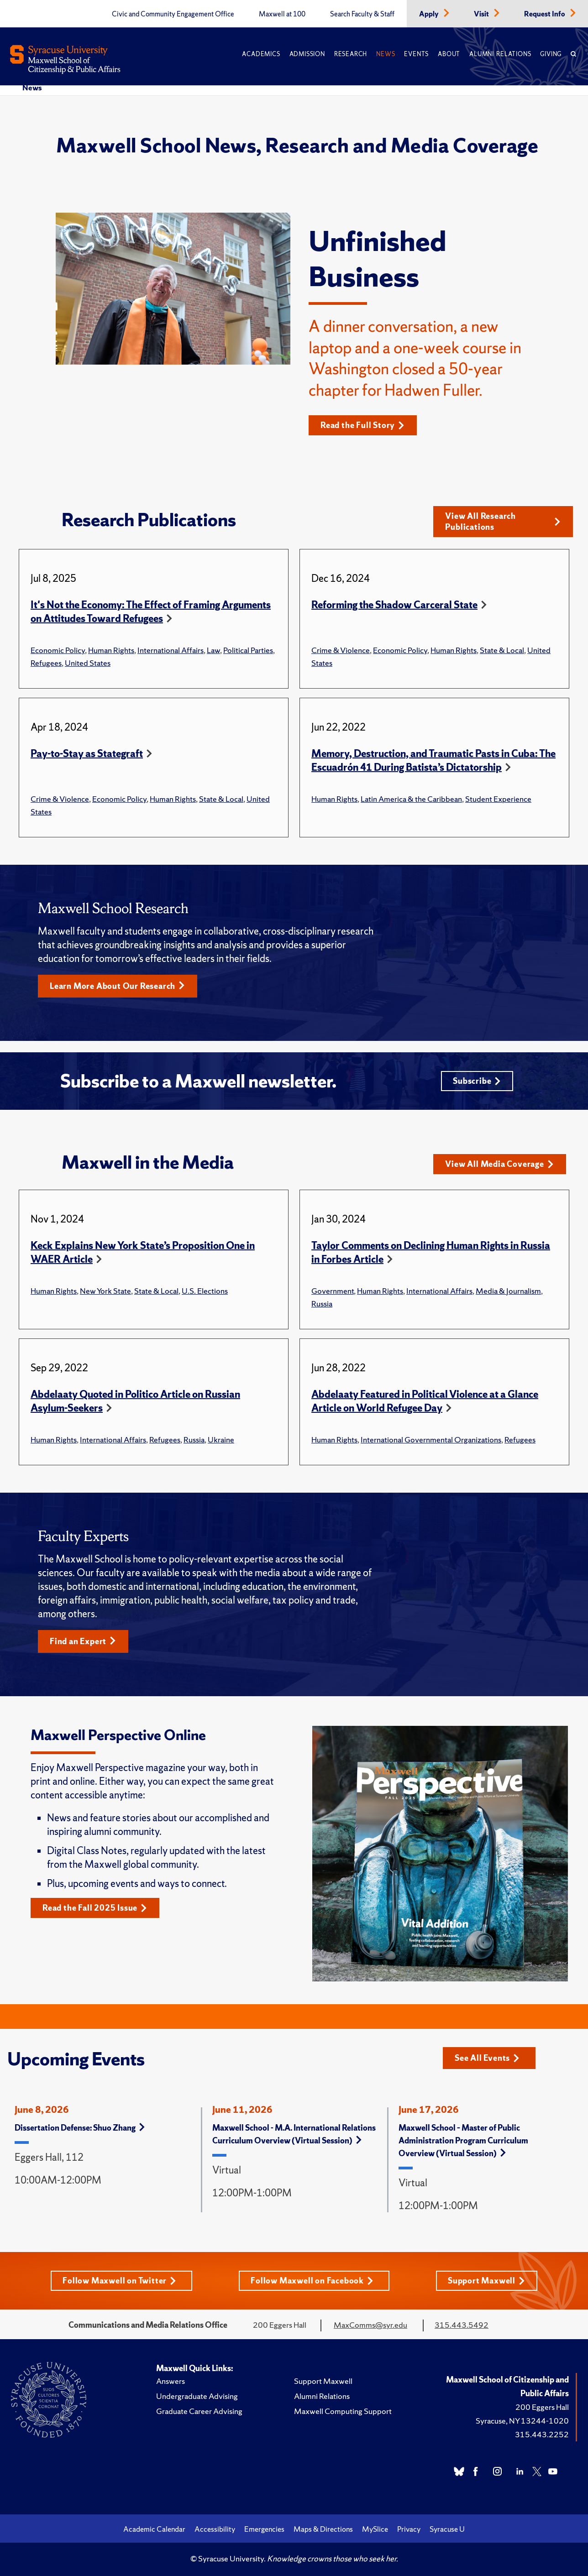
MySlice (375, 2529)
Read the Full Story (362, 425)
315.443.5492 (461, 2325)
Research (350, 54)
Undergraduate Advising (197, 2396)
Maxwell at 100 (282, 14)
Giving (551, 54)
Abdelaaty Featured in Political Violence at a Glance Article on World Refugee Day (424, 1401)
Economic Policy (58, 650)
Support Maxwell (486, 2280)
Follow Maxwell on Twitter (119, 2280)
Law (213, 650)
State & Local (502, 650)
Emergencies (264, 2529)
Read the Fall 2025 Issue (94, 1907)
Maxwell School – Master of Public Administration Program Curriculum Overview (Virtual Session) (463, 2140)
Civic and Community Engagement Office (173, 14)
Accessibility (214, 2529)
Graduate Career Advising (199, 2411)
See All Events (487, 2058)
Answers (170, 2381)
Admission (307, 54)
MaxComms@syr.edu (370, 2325)
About (449, 54)
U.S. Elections (205, 1290)
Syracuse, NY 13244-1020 (522, 2420)
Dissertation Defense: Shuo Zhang (80, 2127)
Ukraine (221, 1439)
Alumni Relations (500, 54)
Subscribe (477, 1081)
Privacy (408, 2529)
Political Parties (248, 650)
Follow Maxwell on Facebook (312, 2280)
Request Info (545, 14)
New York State (105, 1290)
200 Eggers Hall (542, 2407)
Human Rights (111, 650)
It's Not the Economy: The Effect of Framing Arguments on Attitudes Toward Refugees (151, 611)
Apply (429, 14)
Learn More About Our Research (117, 986)
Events (416, 54)
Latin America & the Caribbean (411, 799)
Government (332, 1290)
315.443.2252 (542, 2434)
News (385, 54)
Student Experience (498, 799)
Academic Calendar (154, 2529)
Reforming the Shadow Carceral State (394, 604)
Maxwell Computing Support (343, 2411)
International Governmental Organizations (431, 1439)
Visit (482, 14)
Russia (321, 1303)
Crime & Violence (340, 650)
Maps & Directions (323, 2529)
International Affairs (170, 650)
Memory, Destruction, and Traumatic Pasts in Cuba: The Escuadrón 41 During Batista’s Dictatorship (433, 760)
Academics (261, 54)
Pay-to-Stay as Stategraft (87, 753)
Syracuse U (447, 2529)
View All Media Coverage (499, 1164)
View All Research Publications (503, 521)
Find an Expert (83, 1641)
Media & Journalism (508, 1290)
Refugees (46, 663)
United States (87, 663)
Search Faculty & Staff (362, 14)
